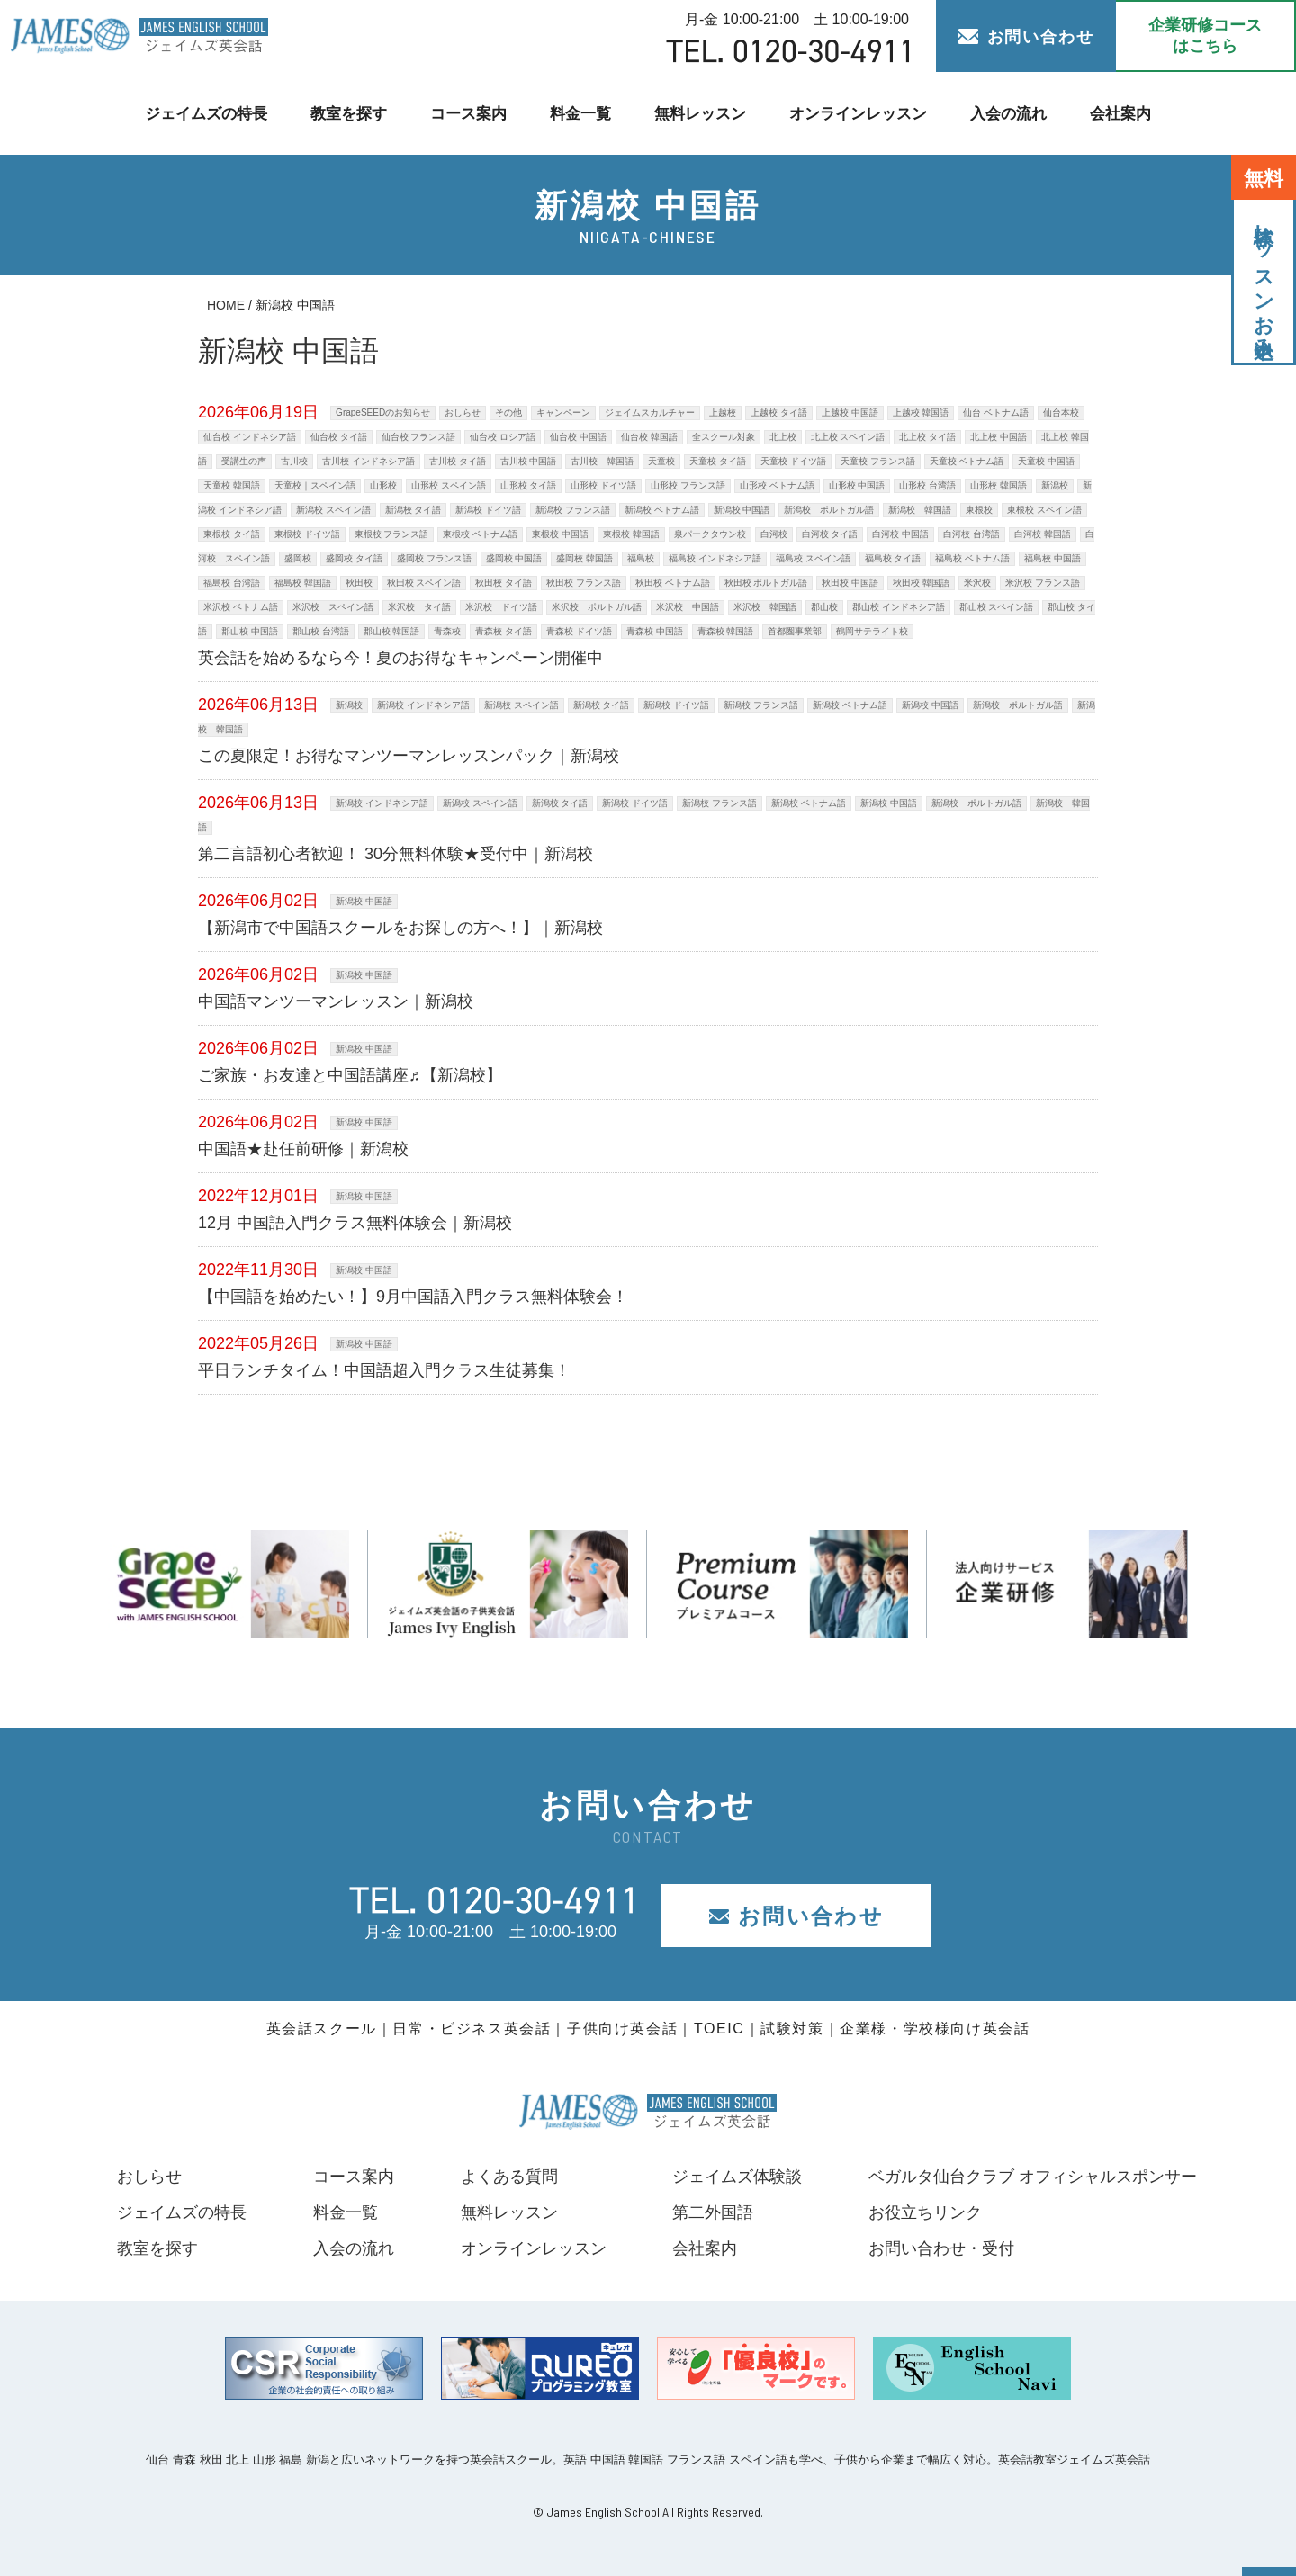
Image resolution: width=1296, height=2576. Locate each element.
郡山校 (824, 607)
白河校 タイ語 (830, 534)
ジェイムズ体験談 (737, 2177)
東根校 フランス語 (392, 534)
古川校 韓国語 (602, 461)
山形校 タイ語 (528, 485)
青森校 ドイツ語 (579, 631)
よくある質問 (508, 2177)
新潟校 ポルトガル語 (829, 510)
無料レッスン (700, 112)
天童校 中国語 (1046, 461)
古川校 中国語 (528, 461)
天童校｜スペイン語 (315, 485)
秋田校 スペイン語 (424, 583)
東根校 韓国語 (631, 534)
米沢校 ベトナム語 (240, 607)
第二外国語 (712, 2212)
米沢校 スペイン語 (333, 607)
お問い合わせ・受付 (941, 2248)
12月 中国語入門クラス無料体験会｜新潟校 (355, 1223)
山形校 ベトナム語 (777, 485)
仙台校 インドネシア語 (249, 437)
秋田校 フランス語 (583, 583)
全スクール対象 (723, 437)
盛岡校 (297, 558)
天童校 (661, 461)
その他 (508, 412)
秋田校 (359, 583)
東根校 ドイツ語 (307, 534)
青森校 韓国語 (726, 631)
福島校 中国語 (1052, 558)
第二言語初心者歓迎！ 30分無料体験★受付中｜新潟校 (395, 854)
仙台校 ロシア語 (503, 437)
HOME (226, 305)
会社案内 (1123, 112)
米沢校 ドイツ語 (501, 607)
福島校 (640, 558)
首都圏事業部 (795, 631)
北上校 (783, 437)
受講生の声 (243, 461)
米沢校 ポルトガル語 (597, 607)
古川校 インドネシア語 (368, 461)
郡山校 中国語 (249, 631)
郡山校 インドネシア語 (898, 607)
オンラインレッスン (859, 112)
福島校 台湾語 (231, 583)
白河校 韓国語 (1042, 534)
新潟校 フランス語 (573, 510)
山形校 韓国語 (998, 485)
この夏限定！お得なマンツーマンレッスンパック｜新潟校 (408, 756)
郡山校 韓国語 (392, 631)
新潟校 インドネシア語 (423, 705)
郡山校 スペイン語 (996, 607)
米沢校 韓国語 (765, 607)
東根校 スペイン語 (1044, 510)
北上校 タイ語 (927, 437)
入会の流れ (1010, 112)
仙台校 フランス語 (419, 437)
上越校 (722, 412)
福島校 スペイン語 (813, 558)
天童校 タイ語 (717, 461)
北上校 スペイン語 (848, 437)
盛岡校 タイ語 (354, 558)
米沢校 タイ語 (419, 607)
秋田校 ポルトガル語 (766, 583)
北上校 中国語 (998, 437)
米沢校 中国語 (687, 607)
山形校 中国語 (857, 485)
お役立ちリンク (925, 2212)
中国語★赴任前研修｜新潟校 (303, 1149)
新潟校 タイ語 (413, 510)
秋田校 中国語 (850, 583)
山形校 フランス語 (688, 485)
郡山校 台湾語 (320, 631)
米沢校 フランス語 (1042, 583)
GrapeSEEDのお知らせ (383, 412)
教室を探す (347, 112)
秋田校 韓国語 (921, 583)
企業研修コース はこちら (1205, 35)
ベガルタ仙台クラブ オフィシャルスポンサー (1032, 2177)
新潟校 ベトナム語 (662, 510)
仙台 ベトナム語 (996, 412)
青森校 (447, 631)
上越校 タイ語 (779, 412)
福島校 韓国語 (302, 583)
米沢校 (977, 583)
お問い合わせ (1026, 37)
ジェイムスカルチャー (650, 412)
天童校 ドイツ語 (793, 461)
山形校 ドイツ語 (603, 485)
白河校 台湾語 (971, 534)
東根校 (979, 510)
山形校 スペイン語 (448, 485)
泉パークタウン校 (710, 534)
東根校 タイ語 (231, 534)
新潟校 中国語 (742, 510)
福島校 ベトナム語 (972, 558)
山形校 (383, 485)
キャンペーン (563, 412)
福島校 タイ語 (893, 558)
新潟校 (1054, 485)
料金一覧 (580, 112)
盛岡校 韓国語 (584, 558)
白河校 (774, 534)
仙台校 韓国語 (649, 437)
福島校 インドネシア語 (715, 558)
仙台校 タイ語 (338, 437)
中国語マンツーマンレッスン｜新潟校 (335, 1001)
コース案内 (467, 112)
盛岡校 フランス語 (434, 558)
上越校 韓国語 (921, 412)
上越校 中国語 (850, 412)
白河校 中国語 (900, 534)
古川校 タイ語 (457, 461)
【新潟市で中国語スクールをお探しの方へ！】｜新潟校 (400, 928)
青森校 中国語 (654, 631)
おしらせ (463, 412)
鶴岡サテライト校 (872, 631)
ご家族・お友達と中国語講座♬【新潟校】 (350, 1075)
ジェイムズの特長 (203, 112)
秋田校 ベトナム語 (672, 583)
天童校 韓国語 (231, 485)
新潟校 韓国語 (919, 510)
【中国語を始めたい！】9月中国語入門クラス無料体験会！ (413, 1297)
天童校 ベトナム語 (967, 461)
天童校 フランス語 (878, 461)
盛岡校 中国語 (514, 558)
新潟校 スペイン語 (333, 510)
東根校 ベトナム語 (480, 534)
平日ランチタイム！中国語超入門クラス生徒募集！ (384, 1370)
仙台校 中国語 (578, 437)
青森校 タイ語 (503, 631)
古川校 (294, 461)
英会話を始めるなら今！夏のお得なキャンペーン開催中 (400, 658)
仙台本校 (1061, 412)
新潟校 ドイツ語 (488, 510)
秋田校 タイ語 (503, 583)
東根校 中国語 (560, 534)
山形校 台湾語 (927, 485)
